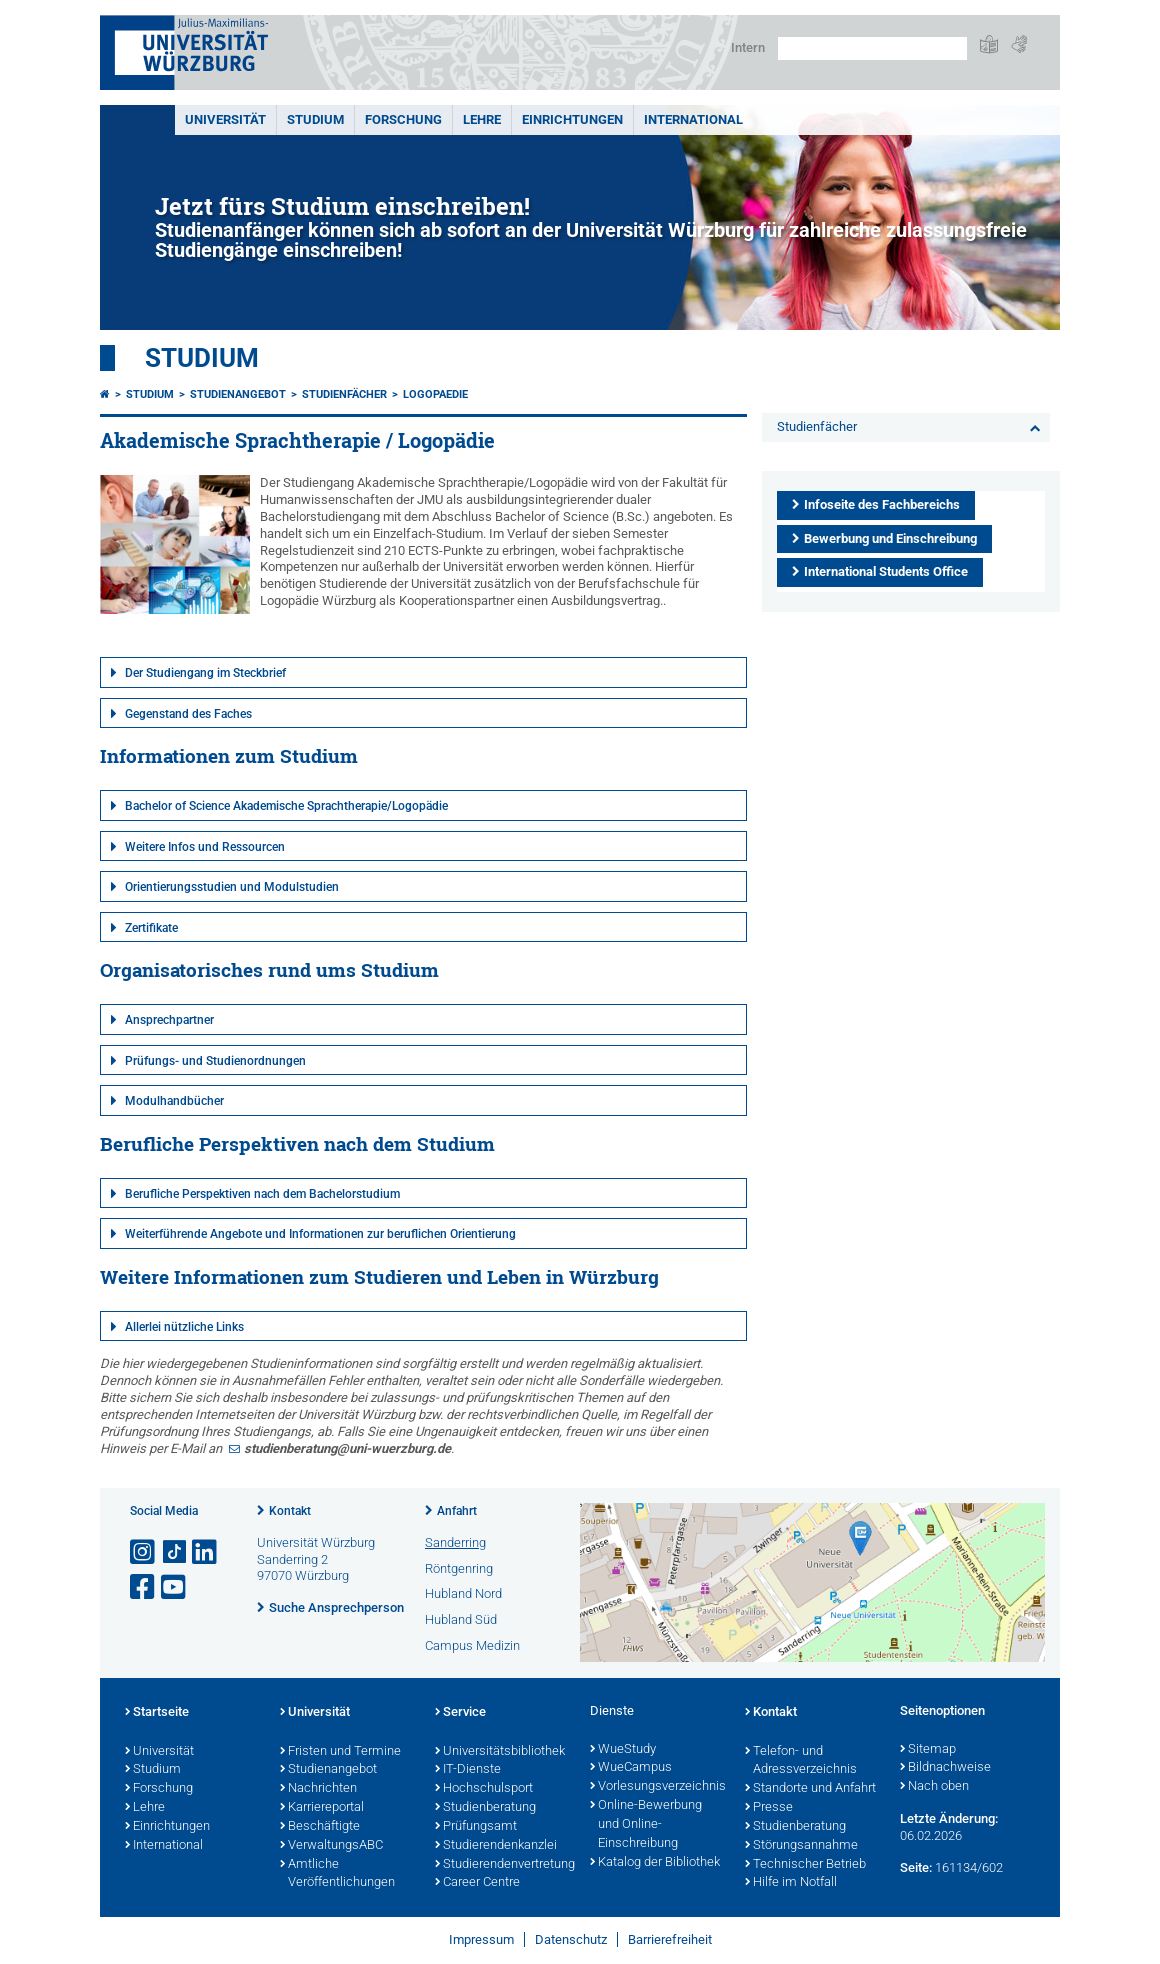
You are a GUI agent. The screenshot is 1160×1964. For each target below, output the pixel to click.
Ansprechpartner (169, 1020)
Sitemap (928, 1750)
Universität (225, 119)
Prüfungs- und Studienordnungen (215, 1061)
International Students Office (886, 571)
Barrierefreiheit (670, 1939)
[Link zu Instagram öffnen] (144, 1552)
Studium (315, 119)
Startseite (157, 1713)
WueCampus (631, 1768)
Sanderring (455, 1542)
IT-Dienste (468, 1770)
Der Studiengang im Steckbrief (205, 673)
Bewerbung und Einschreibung (890, 538)
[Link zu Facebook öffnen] (144, 1587)
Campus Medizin (472, 1645)
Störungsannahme (801, 1846)
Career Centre (477, 1883)
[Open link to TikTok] (175, 1552)
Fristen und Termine (340, 1752)
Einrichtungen (572, 119)
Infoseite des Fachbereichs (882, 504)
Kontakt (290, 1511)
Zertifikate (151, 928)
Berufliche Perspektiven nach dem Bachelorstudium (262, 1194)
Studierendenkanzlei (496, 1846)
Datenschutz (571, 1939)
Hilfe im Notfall (791, 1883)
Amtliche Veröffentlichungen (337, 1874)
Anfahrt (457, 1511)
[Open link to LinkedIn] (206, 1552)
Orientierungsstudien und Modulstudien (232, 887)
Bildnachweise (945, 1768)
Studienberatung (485, 1808)
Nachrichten (318, 1789)
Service (460, 1713)
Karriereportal (322, 1808)
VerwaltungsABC (331, 1846)
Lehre (482, 119)
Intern (748, 47)
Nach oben (934, 1787)
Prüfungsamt (476, 1827)
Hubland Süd (461, 1619)
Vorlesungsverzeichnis (657, 1787)
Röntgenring (459, 1568)
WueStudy (623, 1750)
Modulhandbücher (174, 1101)
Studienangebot (238, 394)
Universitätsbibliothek (500, 1752)
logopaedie (435, 394)
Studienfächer (344, 394)
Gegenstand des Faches (188, 714)
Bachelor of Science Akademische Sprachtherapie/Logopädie (286, 806)
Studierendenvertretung (502, 1865)
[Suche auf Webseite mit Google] (872, 48)
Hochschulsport (484, 1789)
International (693, 119)
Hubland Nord (463, 1593)
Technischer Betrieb (805, 1865)
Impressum (481, 1939)
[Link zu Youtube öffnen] (175, 1587)
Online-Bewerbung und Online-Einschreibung (646, 1825)
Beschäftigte (320, 1827)
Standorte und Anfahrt (810, 1789)
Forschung (403, 119)
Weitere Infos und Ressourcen (205, 847)
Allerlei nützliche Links (184, 1327)
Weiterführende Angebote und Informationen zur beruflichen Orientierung (320, 1234)
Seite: (916, 1867)
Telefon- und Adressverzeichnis (801, 1761)
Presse (769, 1808)
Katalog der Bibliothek (655, 1863)
